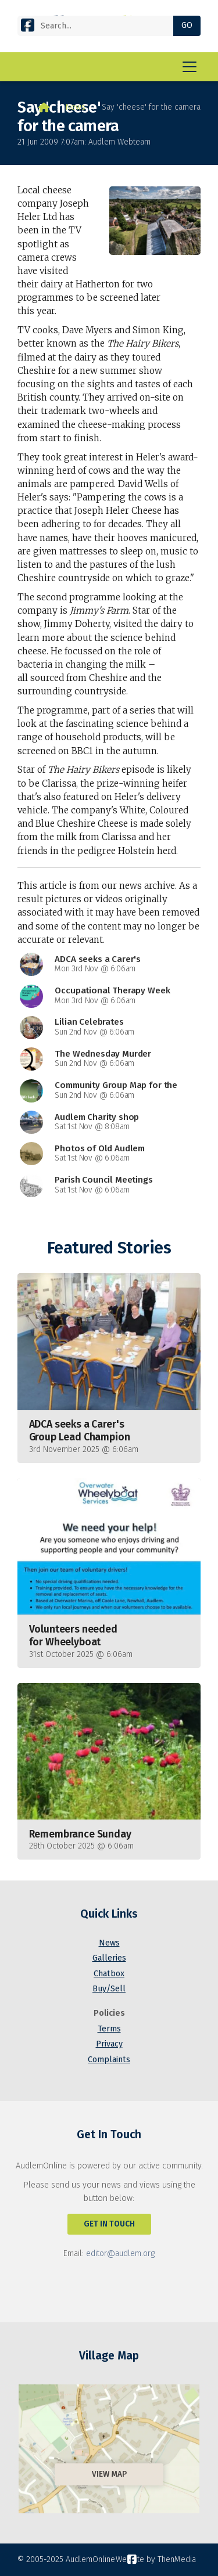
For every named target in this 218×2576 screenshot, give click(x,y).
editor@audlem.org (120, 2253)
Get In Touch (109, 2224)
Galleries (109, 1958)
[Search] (100, 26)
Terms (109, 2029)
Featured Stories (109, 1248)
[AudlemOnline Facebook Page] (27, 24)
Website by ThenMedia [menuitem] (156, 2559)
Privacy (109, 2044)
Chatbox (109, 1974)
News (75, 107)
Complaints (109, 2060)
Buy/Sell (109, 1989)
